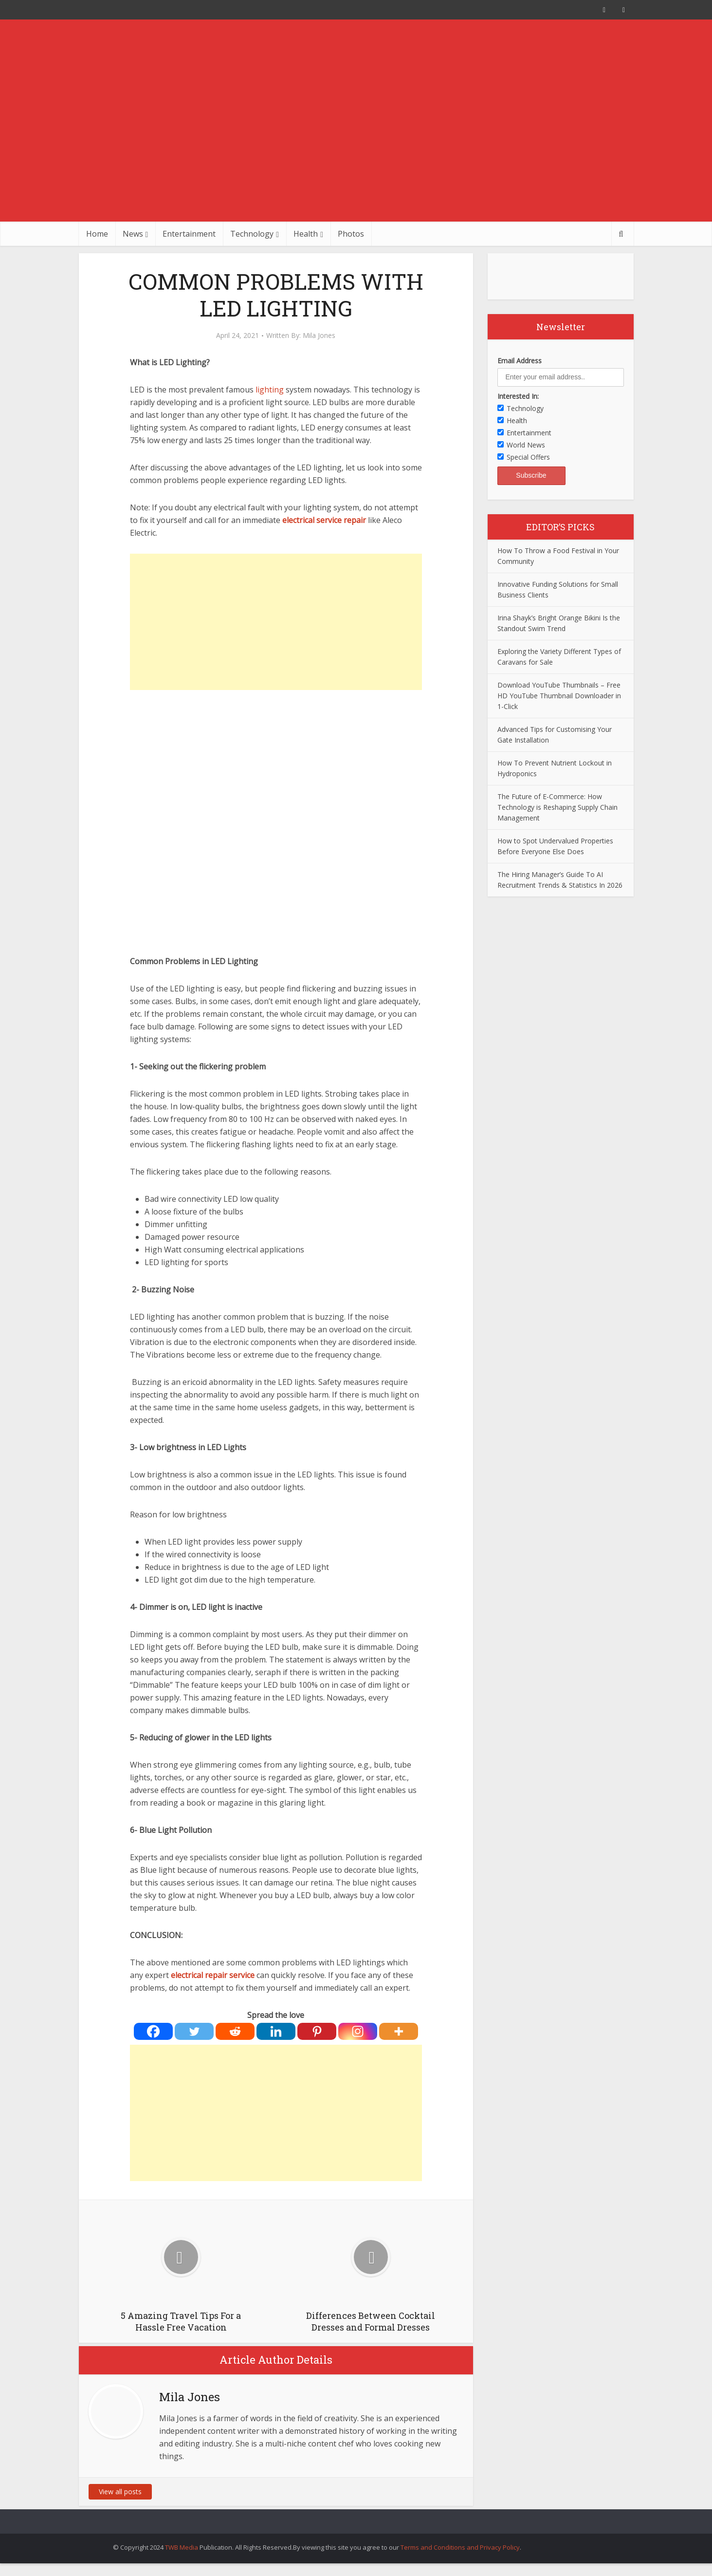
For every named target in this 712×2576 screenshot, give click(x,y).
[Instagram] (357, 2031)
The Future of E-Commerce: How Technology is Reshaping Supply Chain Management (557, 807)
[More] (398, 2031)
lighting (270, 389)
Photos (351, 233)
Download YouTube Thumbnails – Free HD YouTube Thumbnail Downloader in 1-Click (559, 695)
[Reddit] (235, 2031)
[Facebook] (153, 2031)
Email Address (519, 360)
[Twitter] (194, 2031)
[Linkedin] (275, 2031)
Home (97, 233)
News (133, 233)
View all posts (120, 2491)
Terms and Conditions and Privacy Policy (460, 2547)
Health (305, 233)
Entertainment (189, 233)
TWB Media (181, 2547)
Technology (252, 233)
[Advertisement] (356, 148)
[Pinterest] (316, 2031)
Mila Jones (319, 335)
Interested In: (518, 396)
